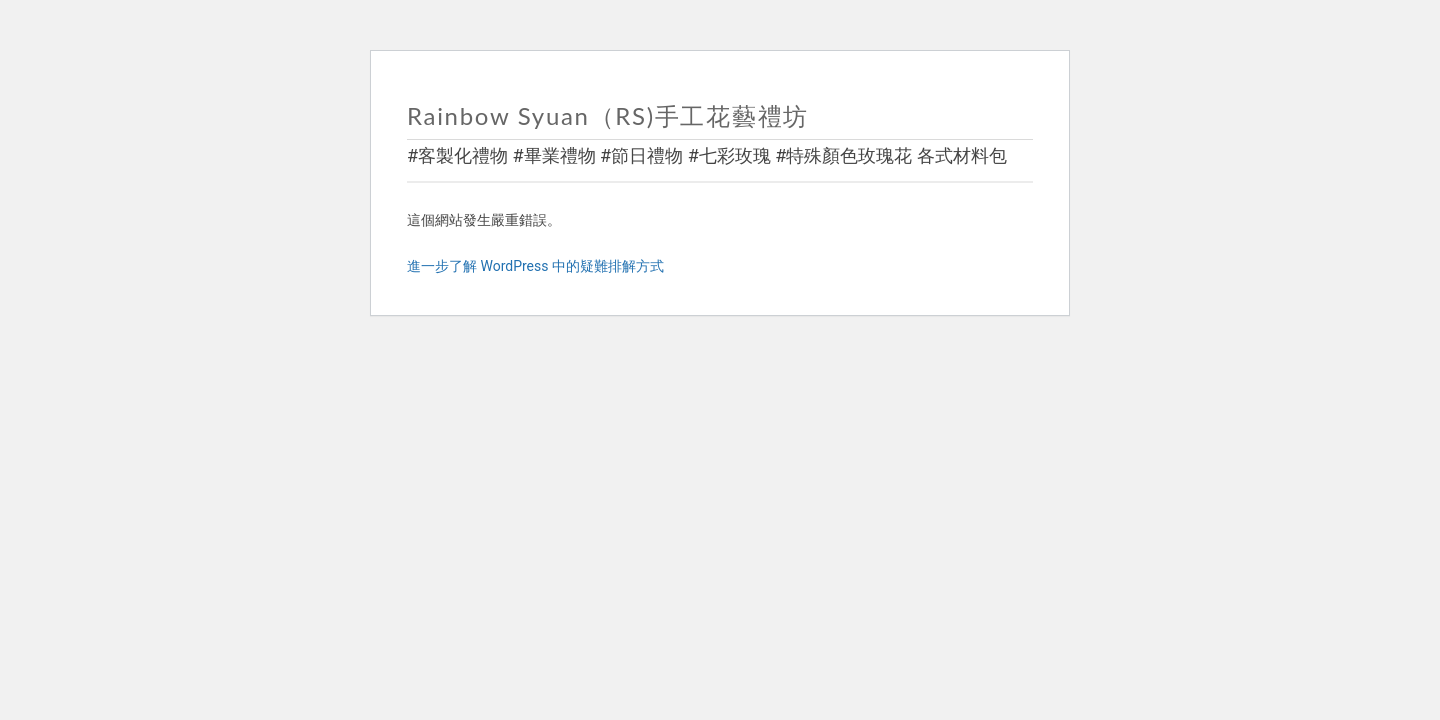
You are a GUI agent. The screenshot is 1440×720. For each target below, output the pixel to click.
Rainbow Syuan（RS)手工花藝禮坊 (608, 115)
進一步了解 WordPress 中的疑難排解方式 (535, 266)
